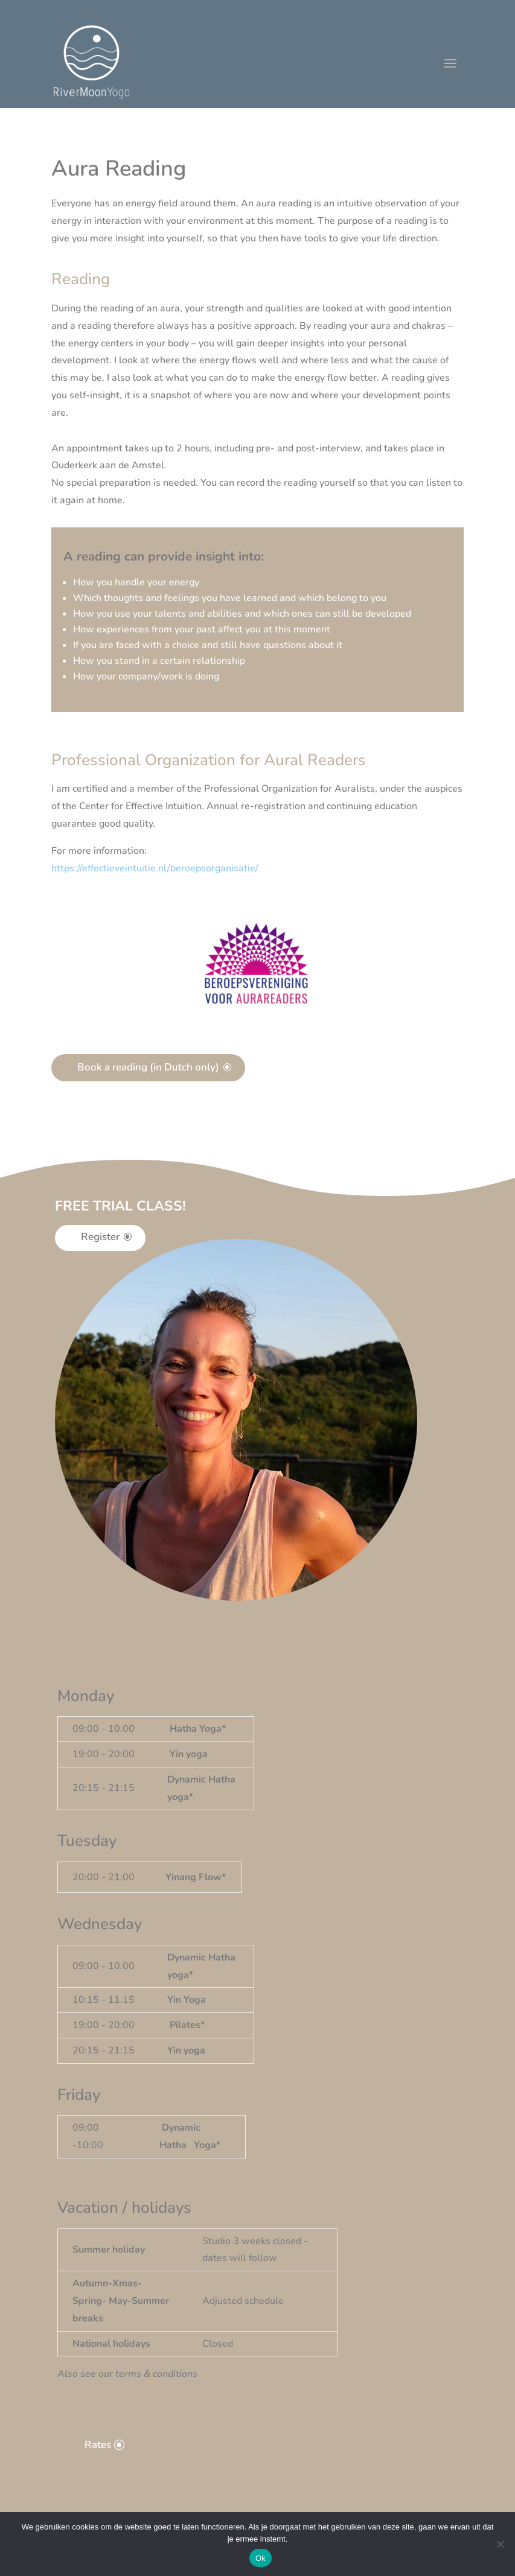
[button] (154, 868)
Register (100, 1237)
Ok (260, 2558)
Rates (98, 2445)
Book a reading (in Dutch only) (148, 1067)
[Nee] (500, 2544)
